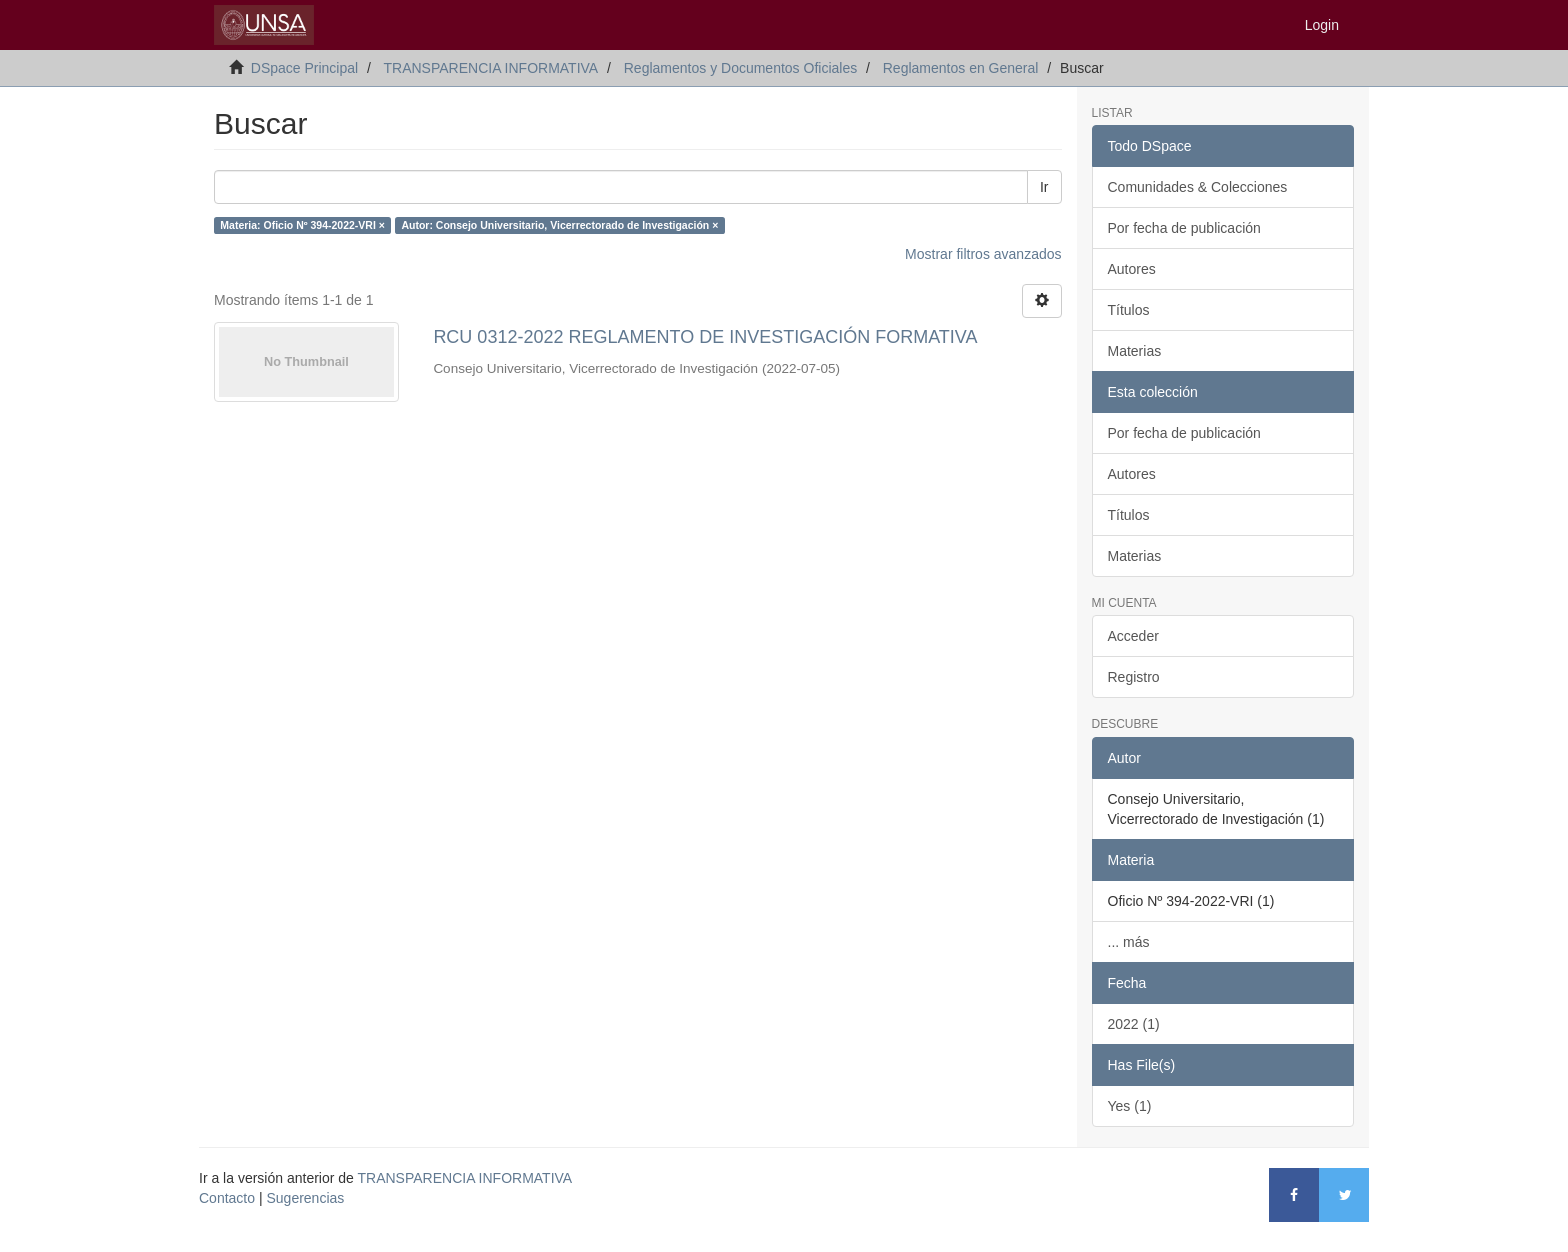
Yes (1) (1130, 1106)
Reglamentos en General (961, 68)
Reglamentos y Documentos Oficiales (740, 68)
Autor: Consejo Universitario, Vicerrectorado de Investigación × (559, 225)
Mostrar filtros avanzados (983, 254)
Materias (1135, 351)
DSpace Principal (304, 68)
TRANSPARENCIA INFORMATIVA (490, 68)
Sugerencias (305, 1198)
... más (1129, 942)
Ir (1044, 187)
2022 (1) (1134, 1024)
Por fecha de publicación (1184, 228)
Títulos (1129, 310)
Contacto (227, 1198)
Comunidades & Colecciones (1198, 187)
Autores (1132, 269)
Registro (1134, 677)
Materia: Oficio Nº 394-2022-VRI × (302, 225)
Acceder (1133, 636)
